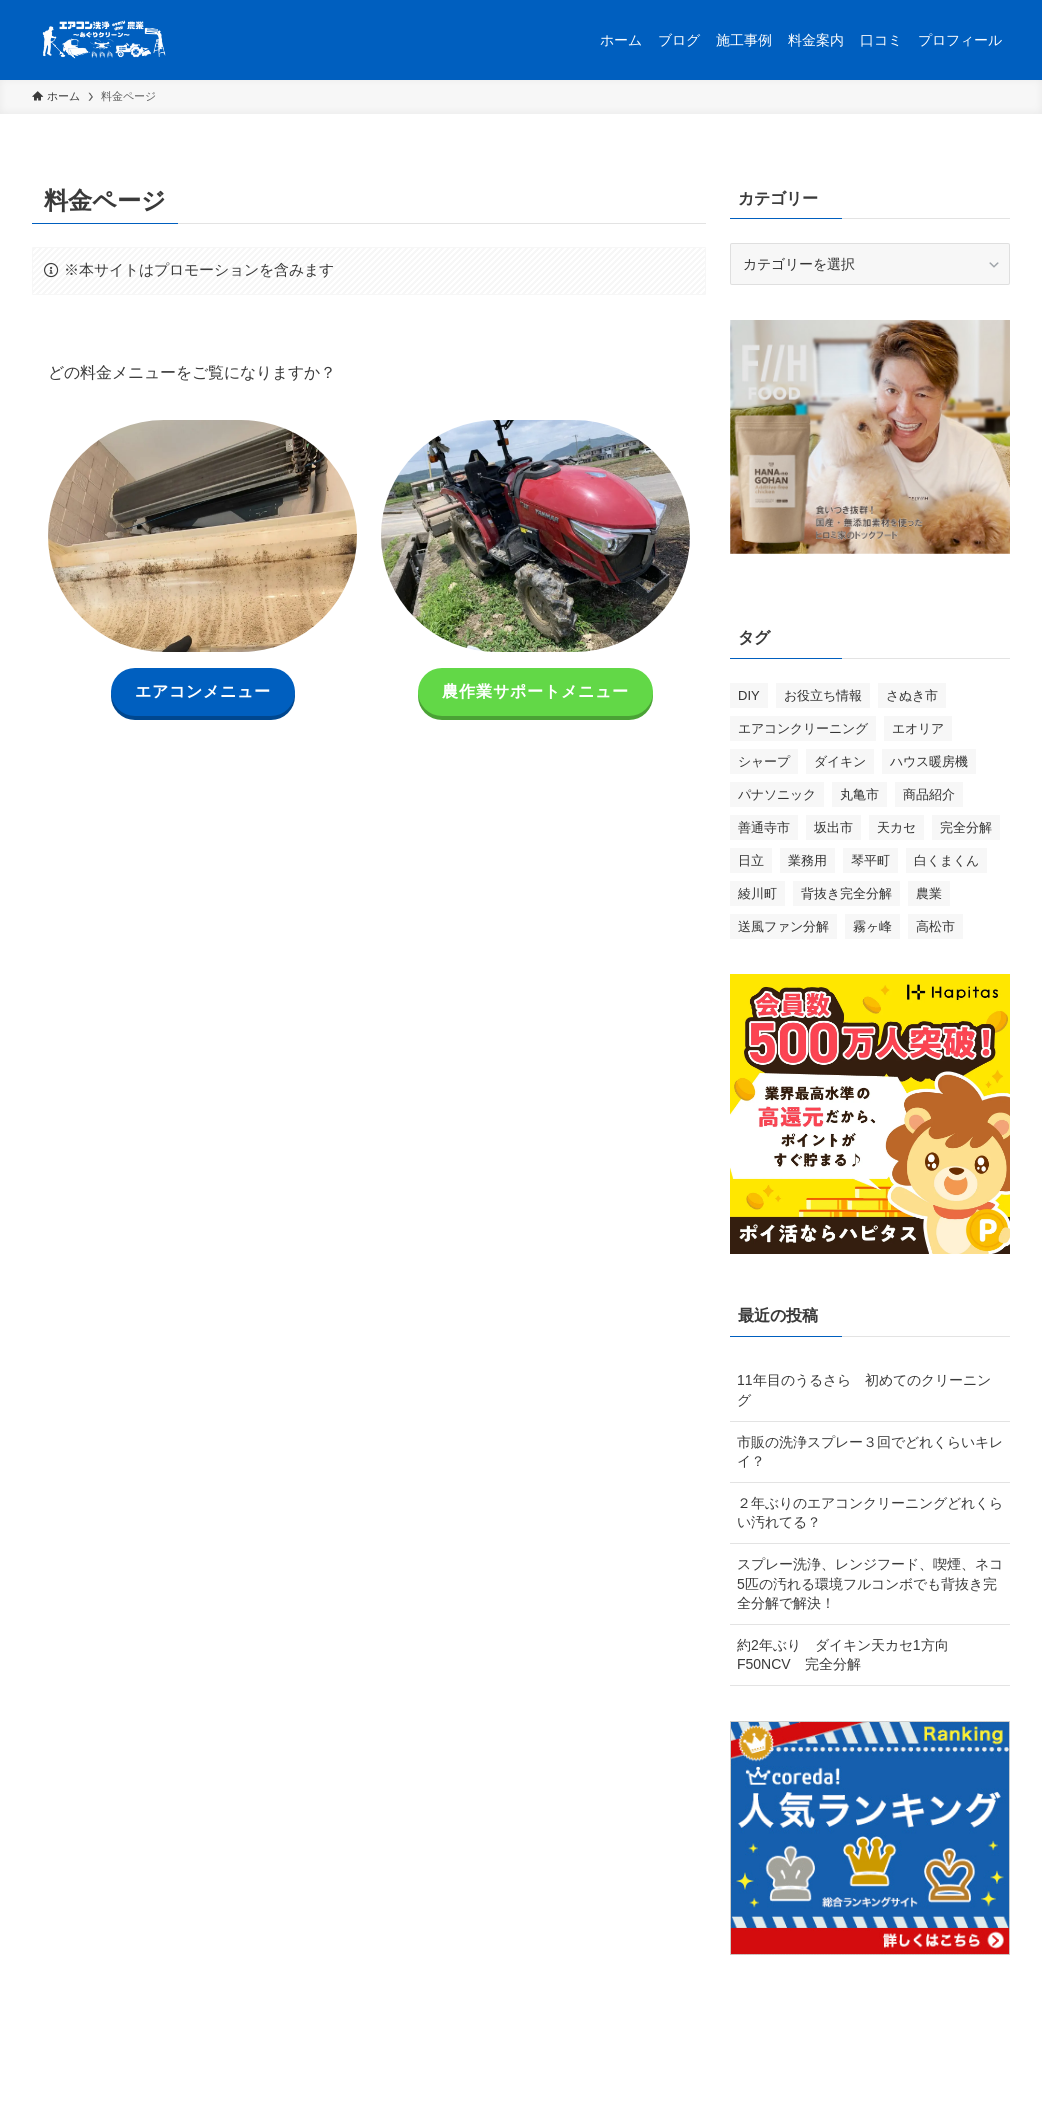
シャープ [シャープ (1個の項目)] (764, 761)
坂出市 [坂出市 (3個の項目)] (833, 827)
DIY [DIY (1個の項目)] (749, 695)
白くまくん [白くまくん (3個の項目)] (946, 860)
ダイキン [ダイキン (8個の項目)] (840, 761)
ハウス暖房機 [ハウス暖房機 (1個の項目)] (929, 761)
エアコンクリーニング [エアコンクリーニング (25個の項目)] (803, 728)
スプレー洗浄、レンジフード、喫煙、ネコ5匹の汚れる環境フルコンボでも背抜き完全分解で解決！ (870, 1583)
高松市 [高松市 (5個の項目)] (935, 926)
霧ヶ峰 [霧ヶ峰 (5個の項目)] (872, 926)
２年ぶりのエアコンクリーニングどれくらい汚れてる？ (870, 1513)
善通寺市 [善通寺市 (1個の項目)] (764, 827)
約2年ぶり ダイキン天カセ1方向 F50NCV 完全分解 (850, 1655)
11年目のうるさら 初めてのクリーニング (864, 1390)
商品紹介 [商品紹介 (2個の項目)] (929, 794)
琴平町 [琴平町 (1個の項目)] (870, 860)
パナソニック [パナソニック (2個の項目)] (777, 794)
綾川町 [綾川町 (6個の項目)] (757, 893)
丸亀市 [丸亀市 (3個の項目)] (859, 794)
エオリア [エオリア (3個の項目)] (918, 728)
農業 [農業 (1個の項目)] (929, 893)
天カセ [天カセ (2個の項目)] (896, 827)
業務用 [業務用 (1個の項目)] (807, 860)
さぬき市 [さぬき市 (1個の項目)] (912, 695)
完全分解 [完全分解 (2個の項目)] (966, 827)
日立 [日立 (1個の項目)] (751, 860)
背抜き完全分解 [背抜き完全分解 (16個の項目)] (846, 893)
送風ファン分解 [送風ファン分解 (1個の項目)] (783, 926)
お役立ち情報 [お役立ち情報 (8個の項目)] (823, 695)
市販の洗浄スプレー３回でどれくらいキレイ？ (870, 1452)
